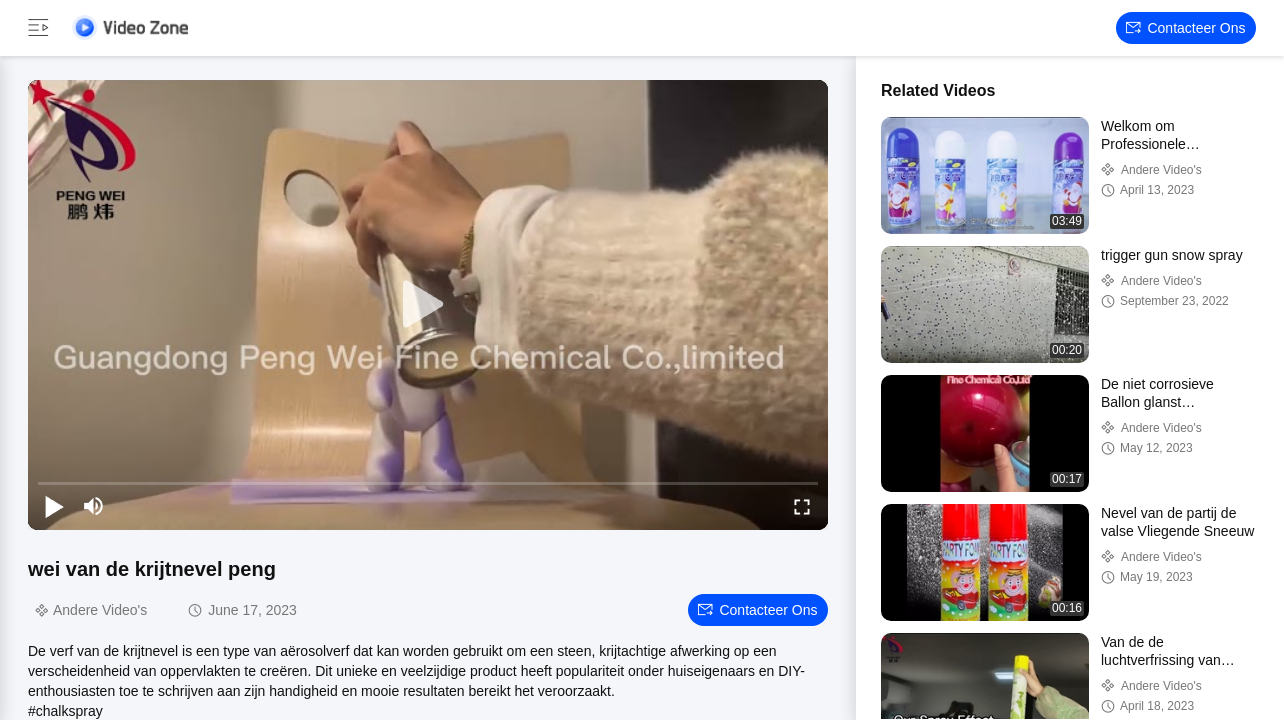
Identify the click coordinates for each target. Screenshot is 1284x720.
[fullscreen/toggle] (802, 506)
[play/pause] (54, 506)
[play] (428, 305)
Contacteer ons (1185, 28)
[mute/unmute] (94, 506)
